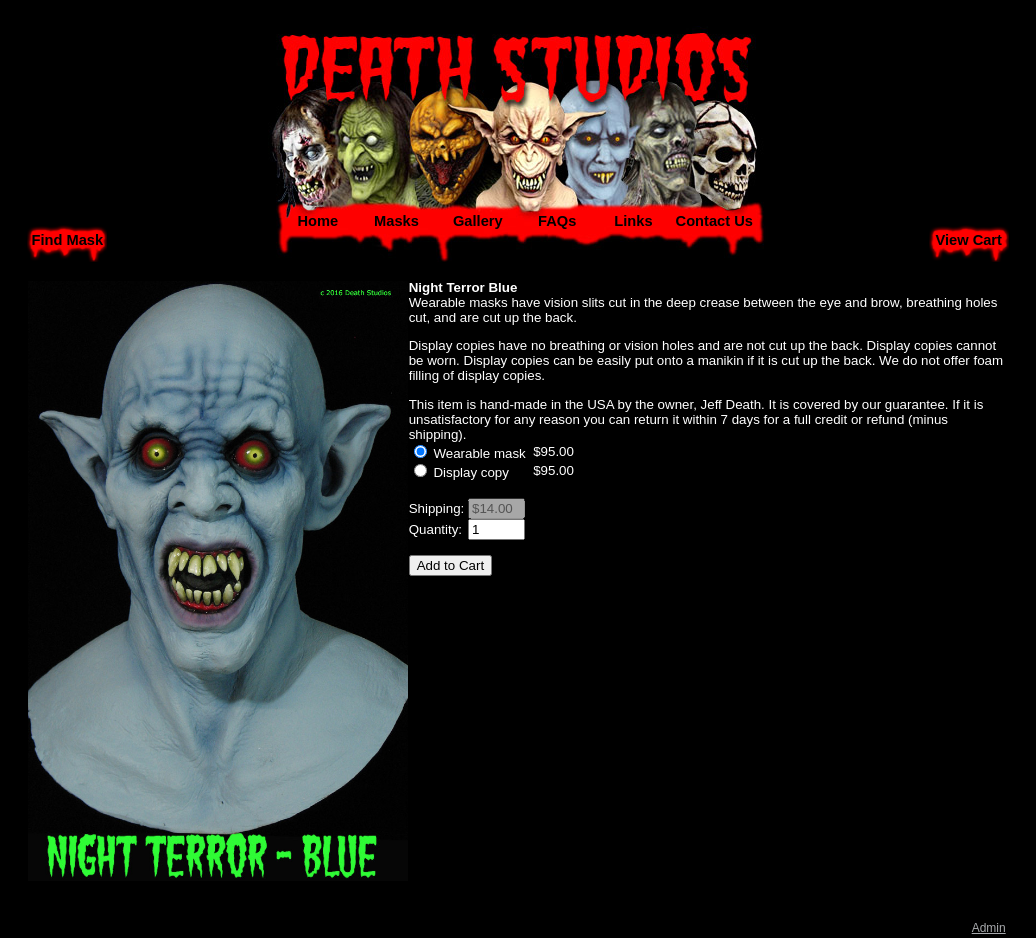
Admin (989, 928)
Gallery (478, 221)
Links (633, 221)
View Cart (968, 240)
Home (317, 221)
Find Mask (67, 240)
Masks (396, 221)
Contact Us (714, 221)
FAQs (557, 221)
